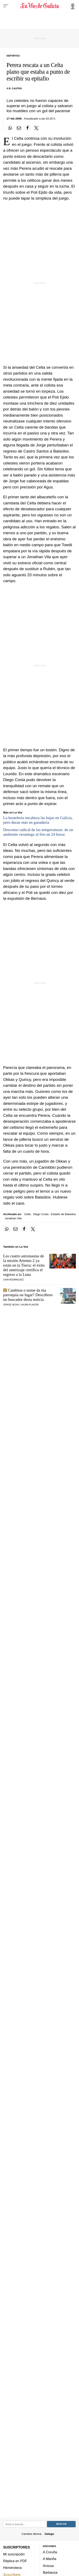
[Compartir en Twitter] (36, 128)
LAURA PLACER (30, 1304)
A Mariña (49, 2559)
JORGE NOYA (11, 1304)
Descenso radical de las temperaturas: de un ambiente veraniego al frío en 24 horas (38, 832)
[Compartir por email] (19, 128)
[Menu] (6, 6)
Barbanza (50, 2572)
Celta (27, 1214)
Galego (49, 2533)
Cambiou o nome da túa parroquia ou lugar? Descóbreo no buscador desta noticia (28, 1295)
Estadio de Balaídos (63, 1214)
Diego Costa (40, 1214)
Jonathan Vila (13, 1218)
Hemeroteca (12, 2567)
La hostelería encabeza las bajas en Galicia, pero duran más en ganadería (38, 820)
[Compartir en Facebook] (27, 128)
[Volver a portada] (39, 6)
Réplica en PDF (15, 2561)
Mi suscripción (14, 2554)
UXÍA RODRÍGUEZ (13, 1279)
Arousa (48, 2566)
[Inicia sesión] (72, 5)
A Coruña (50, 2552)
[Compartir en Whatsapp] (10, 128)
